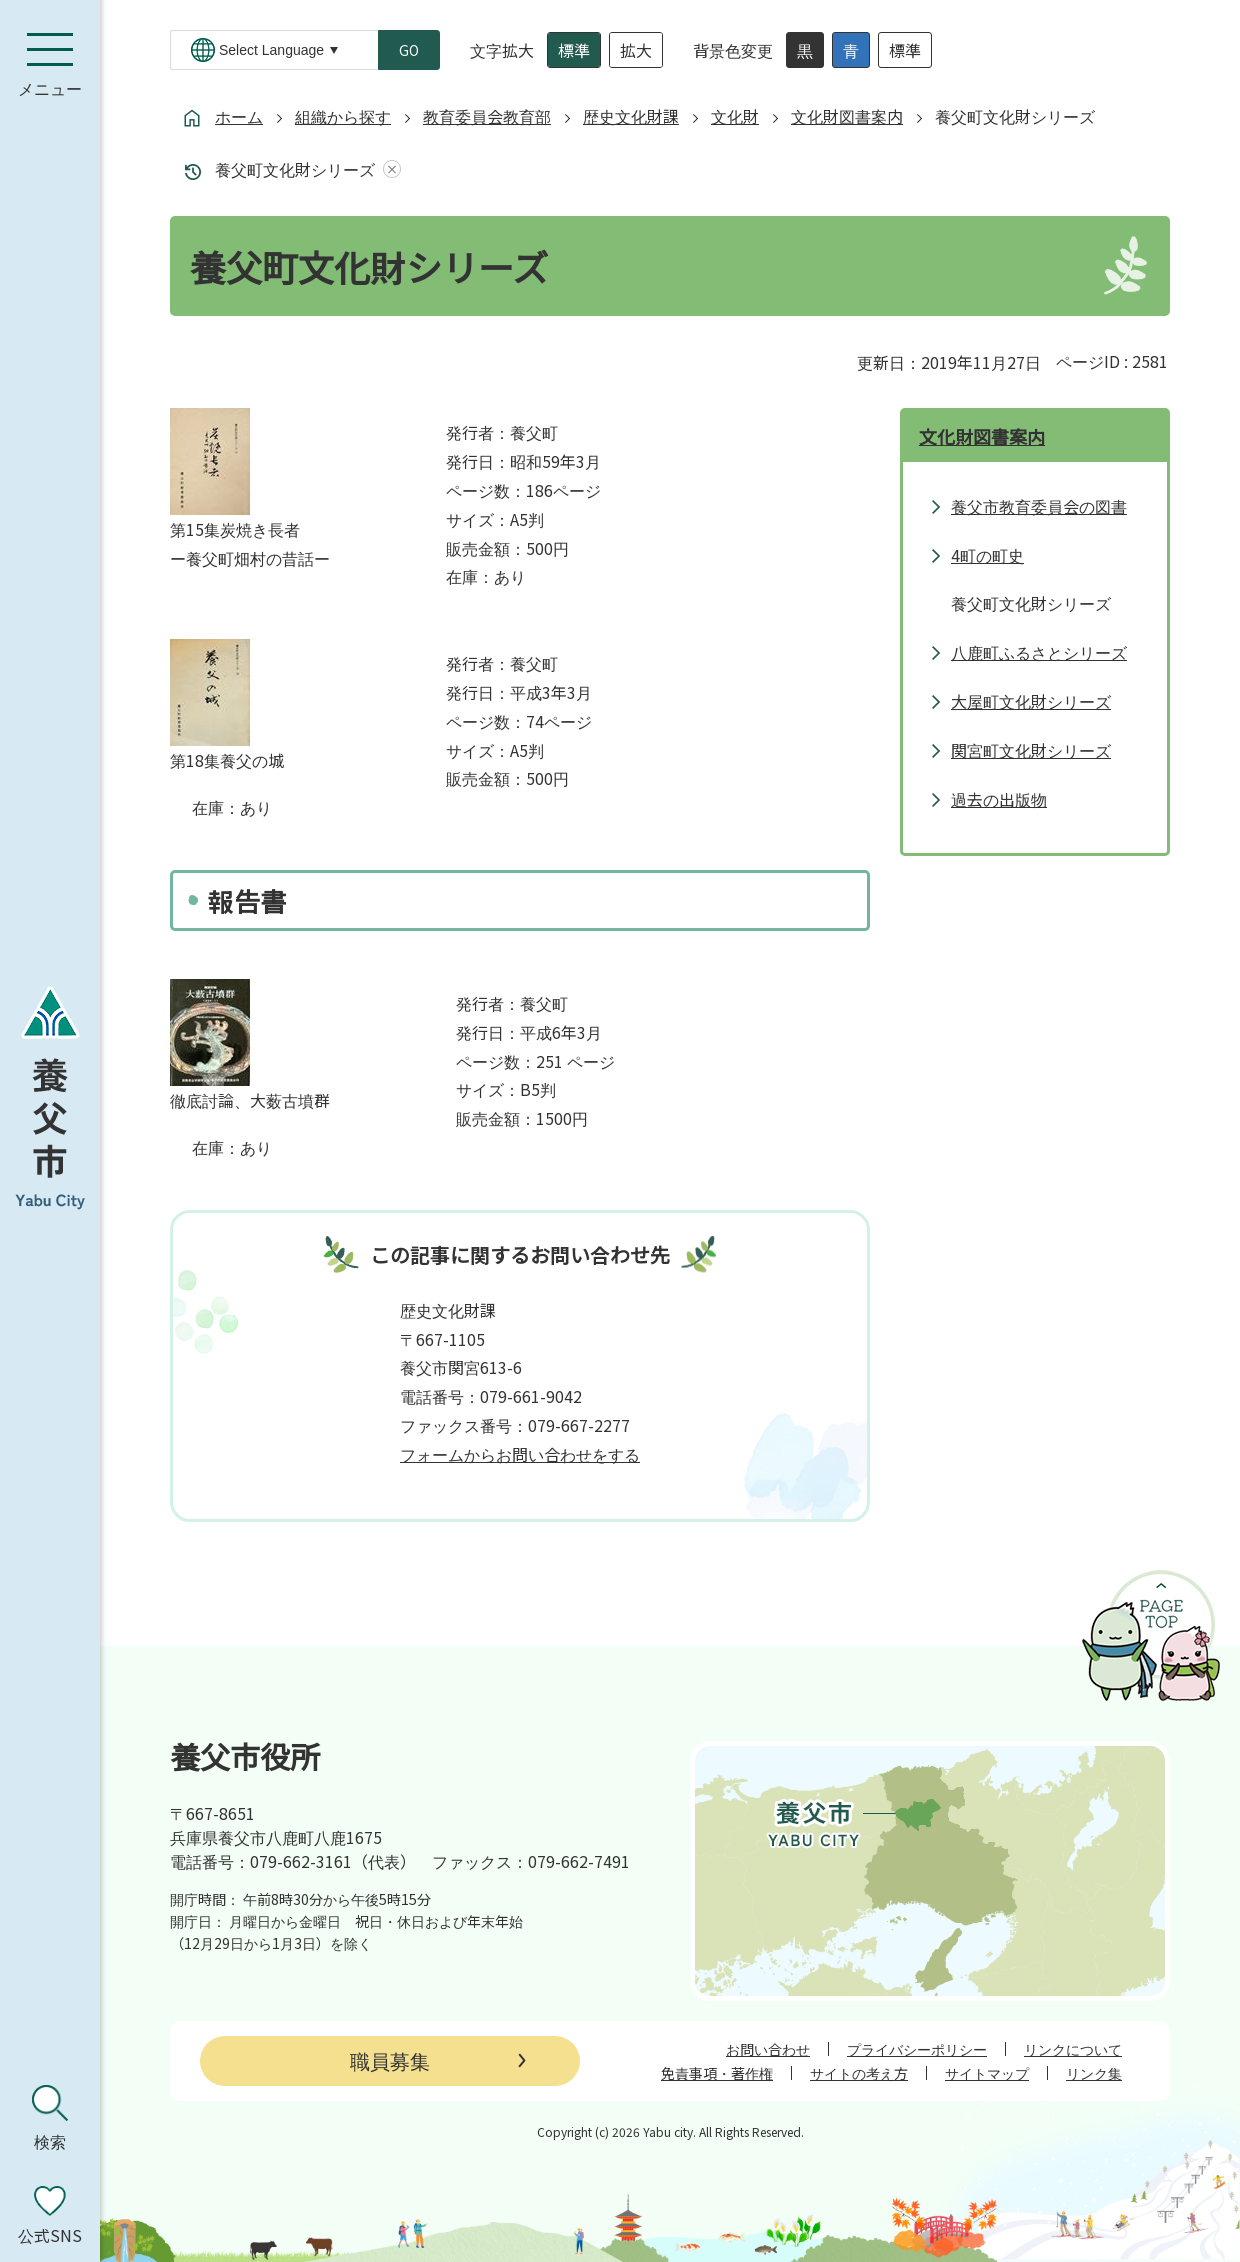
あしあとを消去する (388, 169)
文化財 (735, 116)
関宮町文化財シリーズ (1031, 750)
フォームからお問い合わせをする (520, 1454)
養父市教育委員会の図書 (1039, 506)
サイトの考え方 (859, 2073)
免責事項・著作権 (717, 2073)
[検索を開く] (50, 2118)
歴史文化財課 (631, 116)
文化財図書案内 (847, 116)
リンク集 (1094, 2073)
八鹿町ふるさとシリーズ (1039, 652)
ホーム (239, 116)
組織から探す (343, 116)
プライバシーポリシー (917, 2049)
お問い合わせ (768, 2049)
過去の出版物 (999, 799)
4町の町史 (987, 555)
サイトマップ (987, 2073)
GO (409, 50)
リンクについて (1073, 2049)
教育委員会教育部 (487, 116)
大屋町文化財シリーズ (1031, 701)
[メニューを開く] (50, 65)
